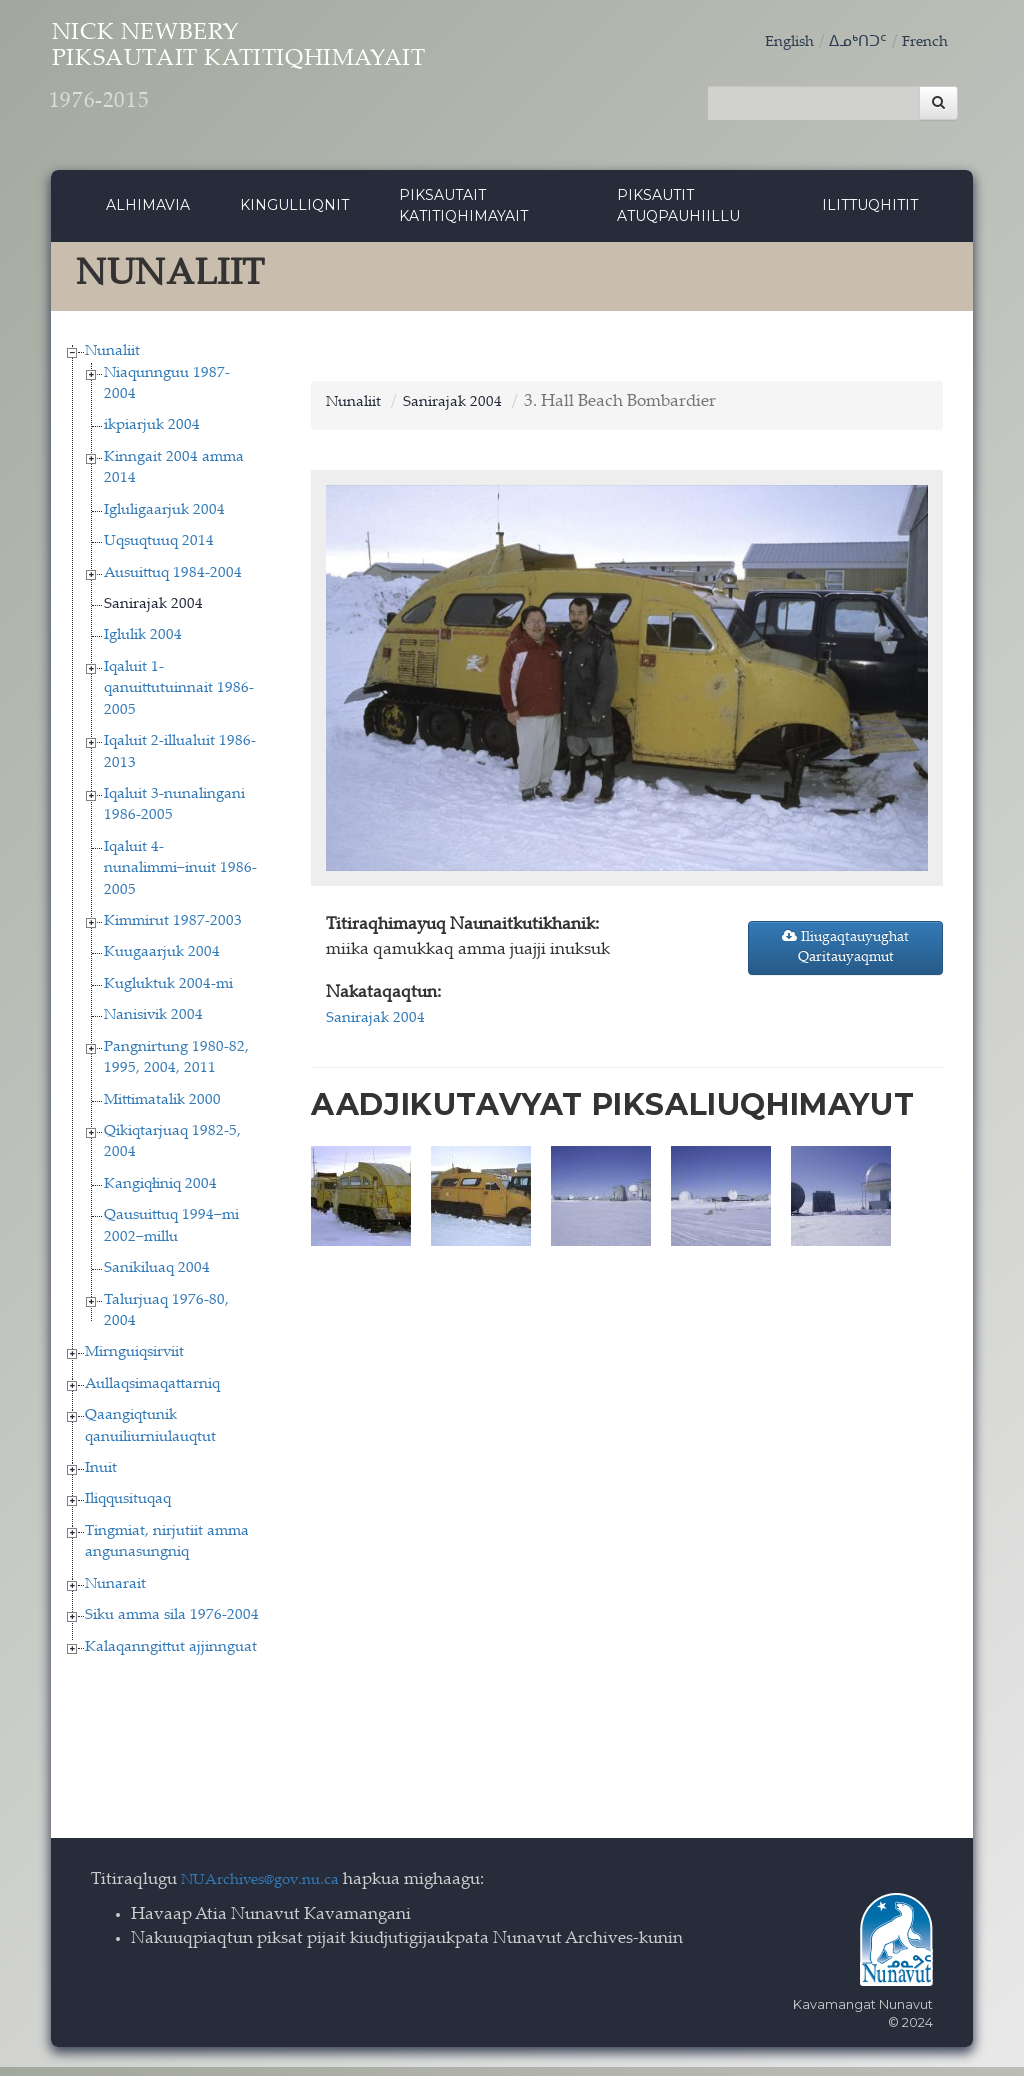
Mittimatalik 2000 (162, 1108)
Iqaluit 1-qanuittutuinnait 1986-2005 (179, 697)
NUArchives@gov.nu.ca (271, 1888)
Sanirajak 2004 (153, 612)
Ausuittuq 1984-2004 (173, 581)
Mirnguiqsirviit (134, 1361)
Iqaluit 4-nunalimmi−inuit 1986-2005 (180, 877)
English (774, 42)
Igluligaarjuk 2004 (164, 518)
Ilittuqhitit (870, 213)
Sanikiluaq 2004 (157, 1276)
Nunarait (115, 1592)
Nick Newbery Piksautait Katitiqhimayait (322, 80)
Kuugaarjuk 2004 (162, 961)
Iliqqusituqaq (128, 1508)
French (922, 42)
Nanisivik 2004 (153, 1024)
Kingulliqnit (294, 213)
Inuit (101, 1476)
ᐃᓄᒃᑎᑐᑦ (849, 42)
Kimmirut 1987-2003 (173, 929)
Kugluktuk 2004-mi (168, 992)
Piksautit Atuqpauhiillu (678, 213)
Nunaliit (112, 359)
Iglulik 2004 (143, 644)
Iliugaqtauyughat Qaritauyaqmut (845, 955)
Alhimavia (148, 213)
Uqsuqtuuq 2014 (159, 549)
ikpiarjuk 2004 (152, 434)
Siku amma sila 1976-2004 (172, 1623)
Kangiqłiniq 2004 (160, 1192)
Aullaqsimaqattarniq (152, 1392)
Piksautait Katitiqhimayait (463, 213)
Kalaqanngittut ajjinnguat (171, 1655)
